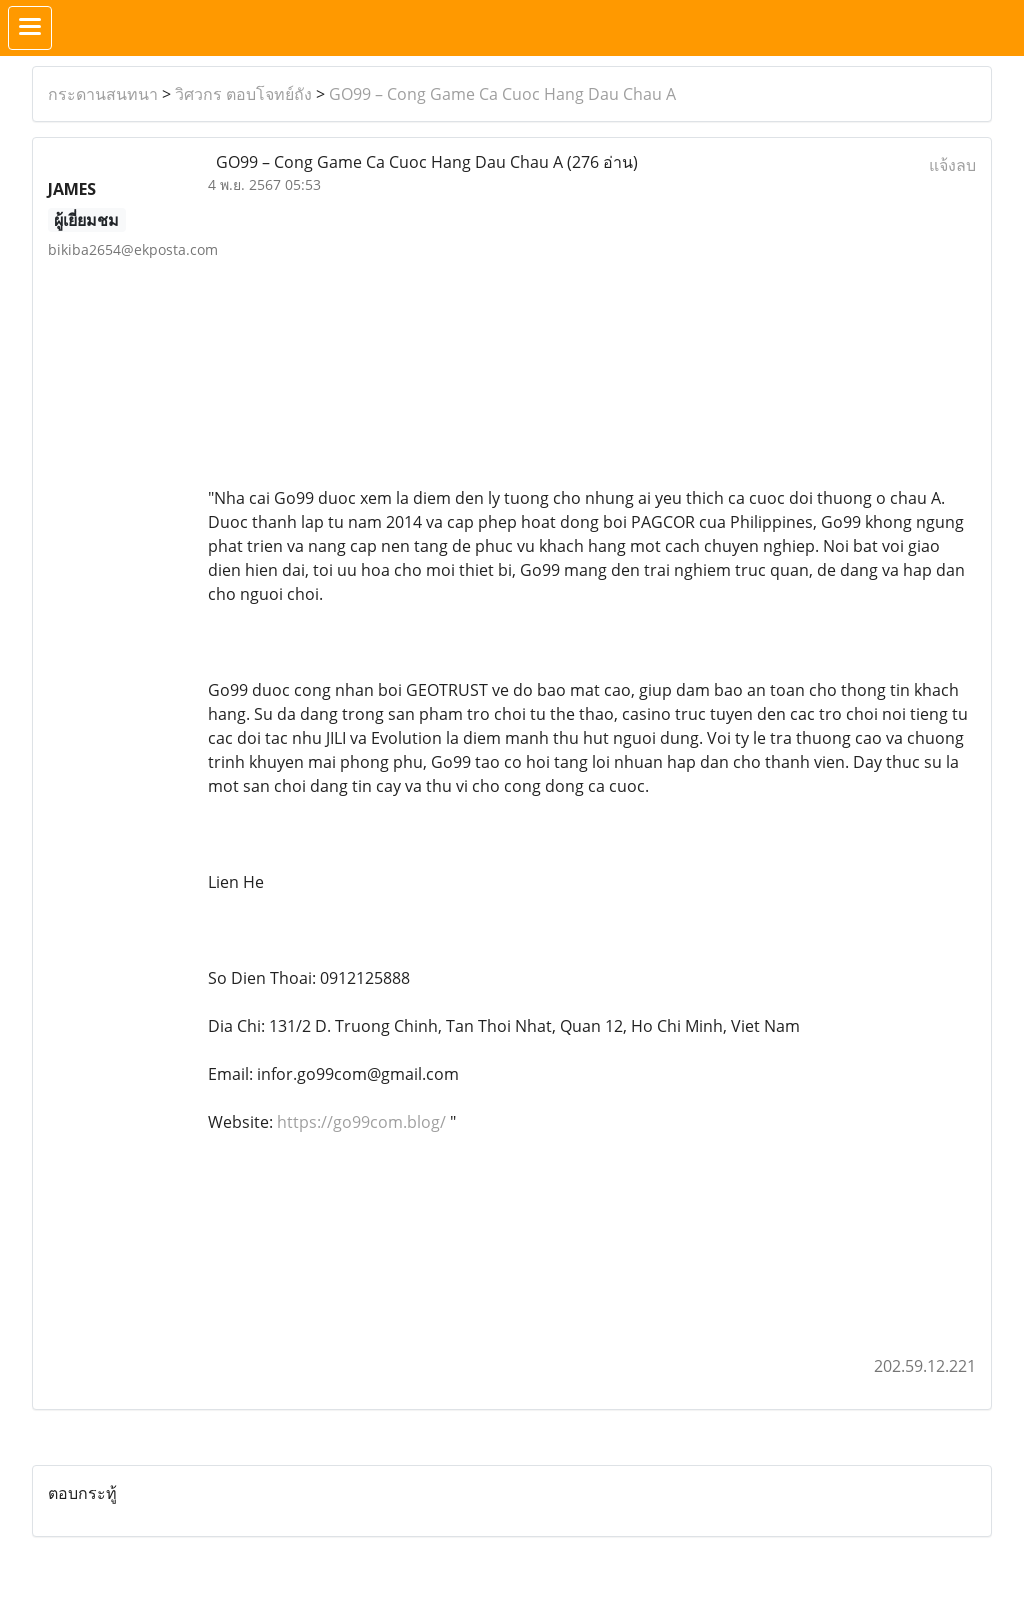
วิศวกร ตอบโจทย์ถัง (243, 94)
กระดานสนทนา (103, 94)
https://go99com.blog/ (361, 1122)
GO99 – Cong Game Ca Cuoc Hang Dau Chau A (502, 94)
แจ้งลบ (952, 165)
